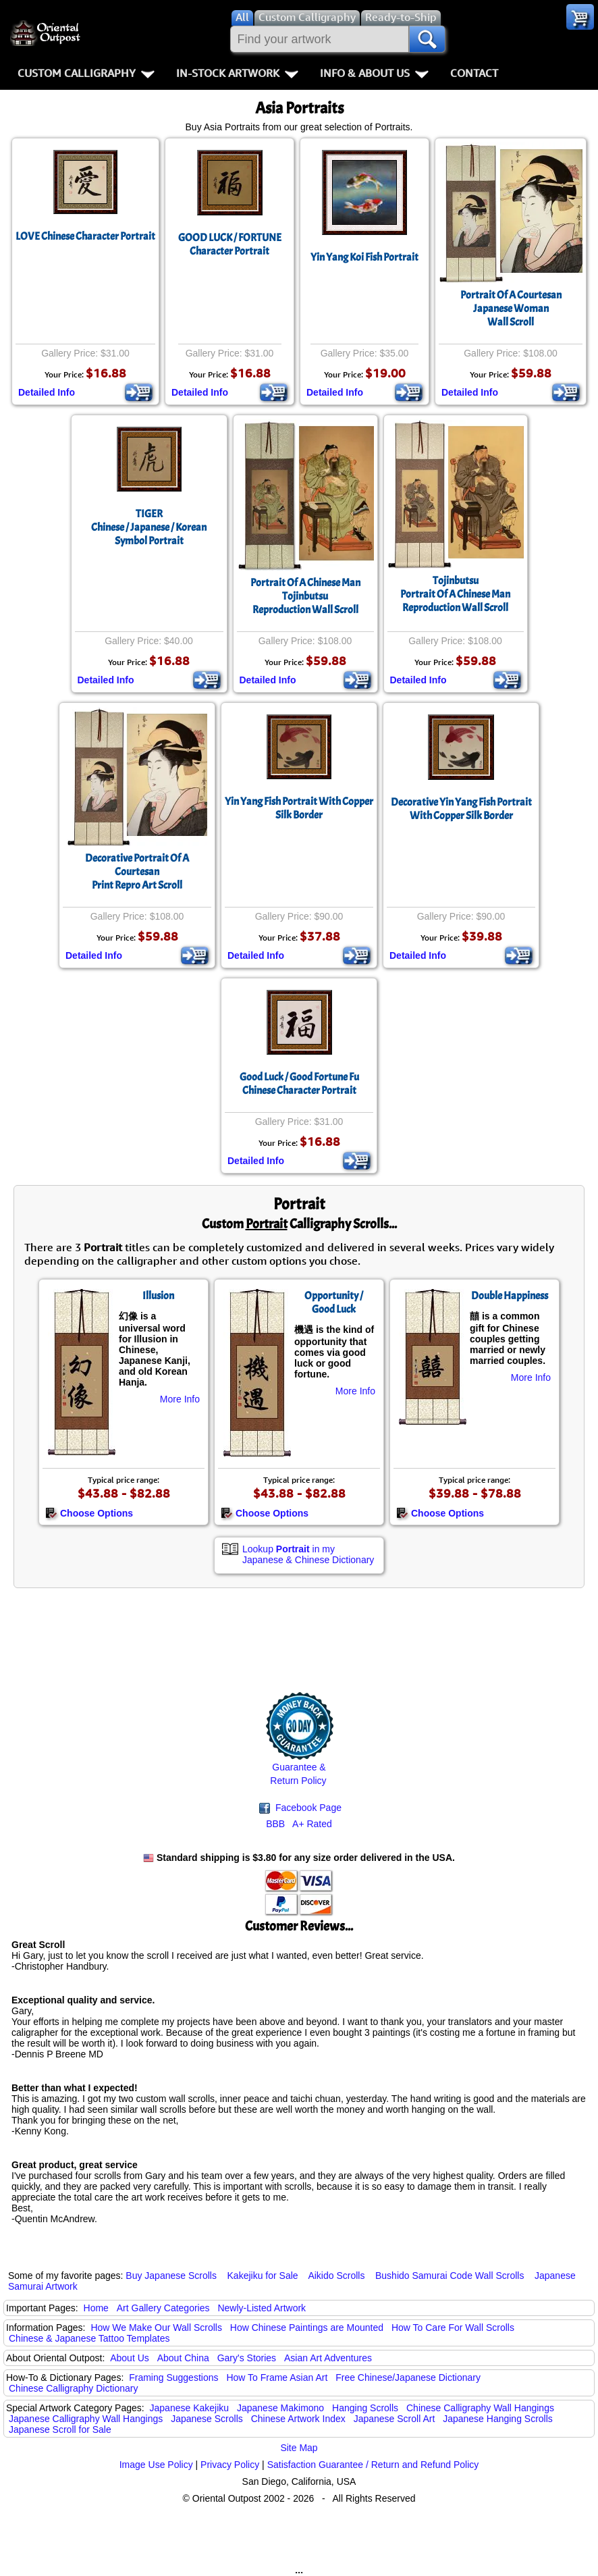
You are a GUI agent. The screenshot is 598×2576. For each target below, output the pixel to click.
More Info (180, 1399)
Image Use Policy (156, 2464)
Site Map (298, 2447)
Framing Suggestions (173, 2377)
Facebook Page (300, 1808)
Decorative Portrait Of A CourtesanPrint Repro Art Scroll (137, 871)
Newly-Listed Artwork (261, 2308)
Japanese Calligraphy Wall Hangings (86, 2418)
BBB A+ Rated (299, 1823)
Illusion (158, 1296)
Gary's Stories (246, 2357)
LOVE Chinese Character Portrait (85, 236)
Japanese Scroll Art (394, 2418)
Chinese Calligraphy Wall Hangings (480, 2407)
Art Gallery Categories (163, 2308)
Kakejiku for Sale (262, 2275)
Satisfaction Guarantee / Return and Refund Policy (373, 2464)
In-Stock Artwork (237, 73)
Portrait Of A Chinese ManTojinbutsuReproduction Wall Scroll (305, 596)
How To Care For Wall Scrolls (452, 2327)
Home (96, 2308)
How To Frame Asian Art (276, 2377)
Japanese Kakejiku (189, 2407)
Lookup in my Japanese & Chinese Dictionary (308, 1554)
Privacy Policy (229, 2464)
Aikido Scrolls (336, 2275)
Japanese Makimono (280, 2407)
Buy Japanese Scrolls (171, 2275)
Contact (474, 73)
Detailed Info (46, 392)
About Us (129, 2357)
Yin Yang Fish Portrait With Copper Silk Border (299, 808)
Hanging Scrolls (365, 2407)
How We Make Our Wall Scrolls (155, 2327)
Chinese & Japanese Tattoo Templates (89, 2338)
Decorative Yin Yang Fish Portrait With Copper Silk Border (461, 808)
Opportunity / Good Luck (333, 1302)
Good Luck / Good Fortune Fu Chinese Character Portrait (299, 1083)
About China (183, 2357)
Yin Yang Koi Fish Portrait (364, 257)
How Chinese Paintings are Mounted (306, 2327)
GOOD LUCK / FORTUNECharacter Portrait (229, 244)
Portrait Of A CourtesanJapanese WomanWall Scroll (511, 308)
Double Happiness (509, 1296)
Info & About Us (374, 73)
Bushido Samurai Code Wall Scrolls (449, 2275)
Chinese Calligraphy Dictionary (73, 2388)
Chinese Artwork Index (298, 2418)
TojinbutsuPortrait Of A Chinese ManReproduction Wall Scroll (455, 594)
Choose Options (89, 1513)
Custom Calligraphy (86, 73)
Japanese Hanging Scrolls (498, 2418)
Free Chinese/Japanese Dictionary (408, 2377)
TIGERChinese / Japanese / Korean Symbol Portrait (149, 527)
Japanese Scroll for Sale (60, 2429)
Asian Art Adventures (328, 2357)
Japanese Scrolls (207, 2418)
